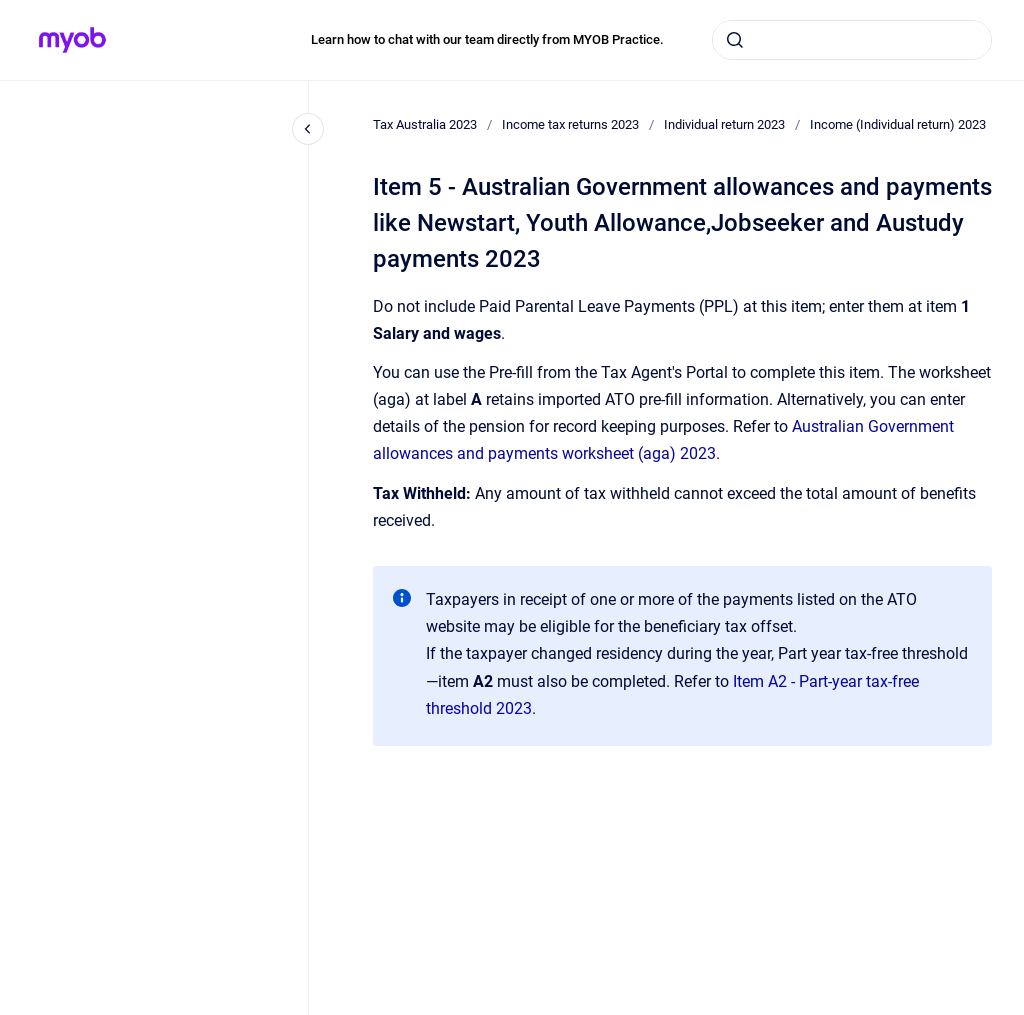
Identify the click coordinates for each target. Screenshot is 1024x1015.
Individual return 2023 (724, 124)
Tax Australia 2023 (425, 124)
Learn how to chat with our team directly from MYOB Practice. (487, 39)
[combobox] (852, 40)
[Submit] (735, 40)
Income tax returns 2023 (570, 124)
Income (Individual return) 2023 (898, 124)
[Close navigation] (308, 129)
